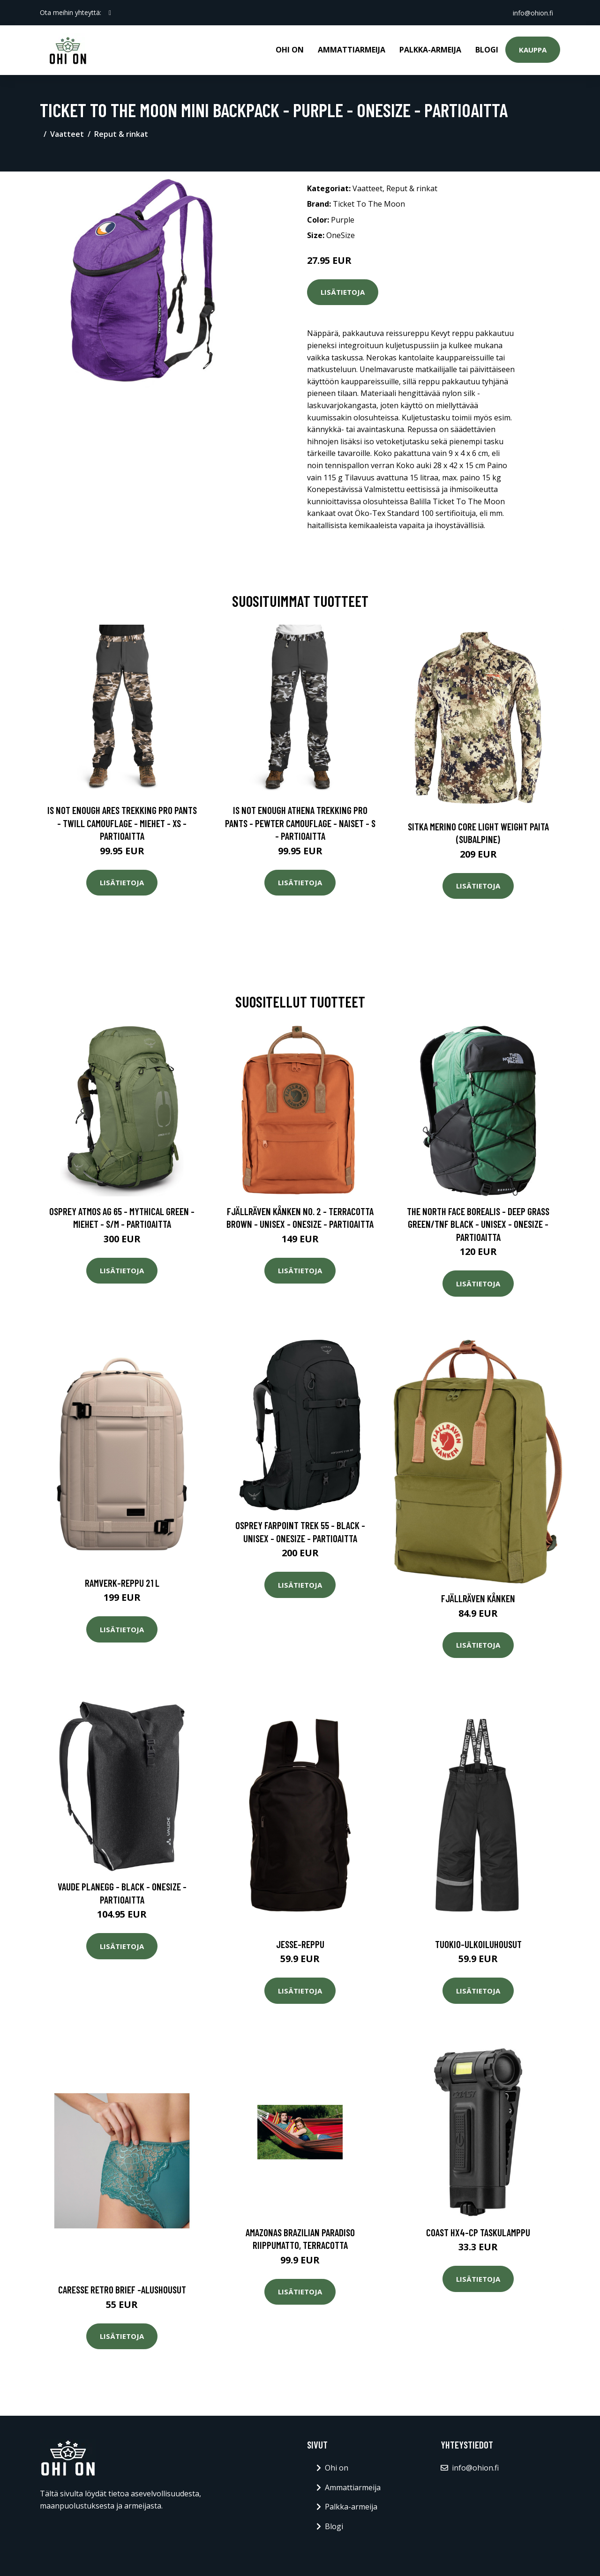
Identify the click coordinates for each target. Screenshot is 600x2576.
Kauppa (533, 49)
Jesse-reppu (300, 1944)
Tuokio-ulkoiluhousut (478, 1944)
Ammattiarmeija (351, 50)
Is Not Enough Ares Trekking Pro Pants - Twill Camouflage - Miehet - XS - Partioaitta (122, 823)
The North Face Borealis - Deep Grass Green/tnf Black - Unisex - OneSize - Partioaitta (478, 1224)
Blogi (486, 50)
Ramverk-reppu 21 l (122, 1583)
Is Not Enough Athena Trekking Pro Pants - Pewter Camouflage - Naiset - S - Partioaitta (300, 823)
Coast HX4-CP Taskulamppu (478, 2232)
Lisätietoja (343, 292)
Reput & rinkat (121, 134)
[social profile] (110, 13)
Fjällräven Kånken (478, 1598)
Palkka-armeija (430, 50)
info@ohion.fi (532, 12)
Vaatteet (67, 134)
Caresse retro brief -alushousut (122, 2289)
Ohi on (290, 50)
